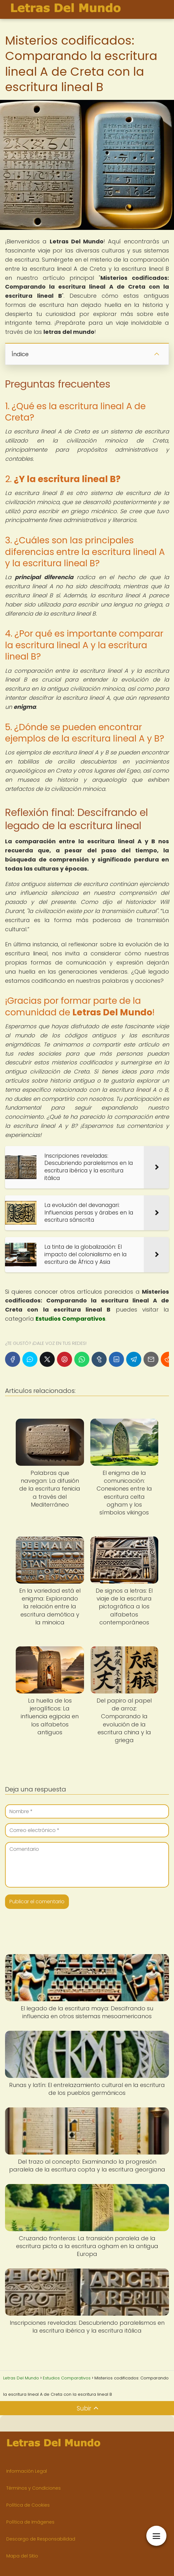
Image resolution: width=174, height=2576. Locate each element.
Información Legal (26, 2471)
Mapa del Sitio (22, 2556)
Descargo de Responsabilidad (40, 2539)
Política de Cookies (28, 2505)
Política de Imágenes (30, 2522)
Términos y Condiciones (33, 2488)
